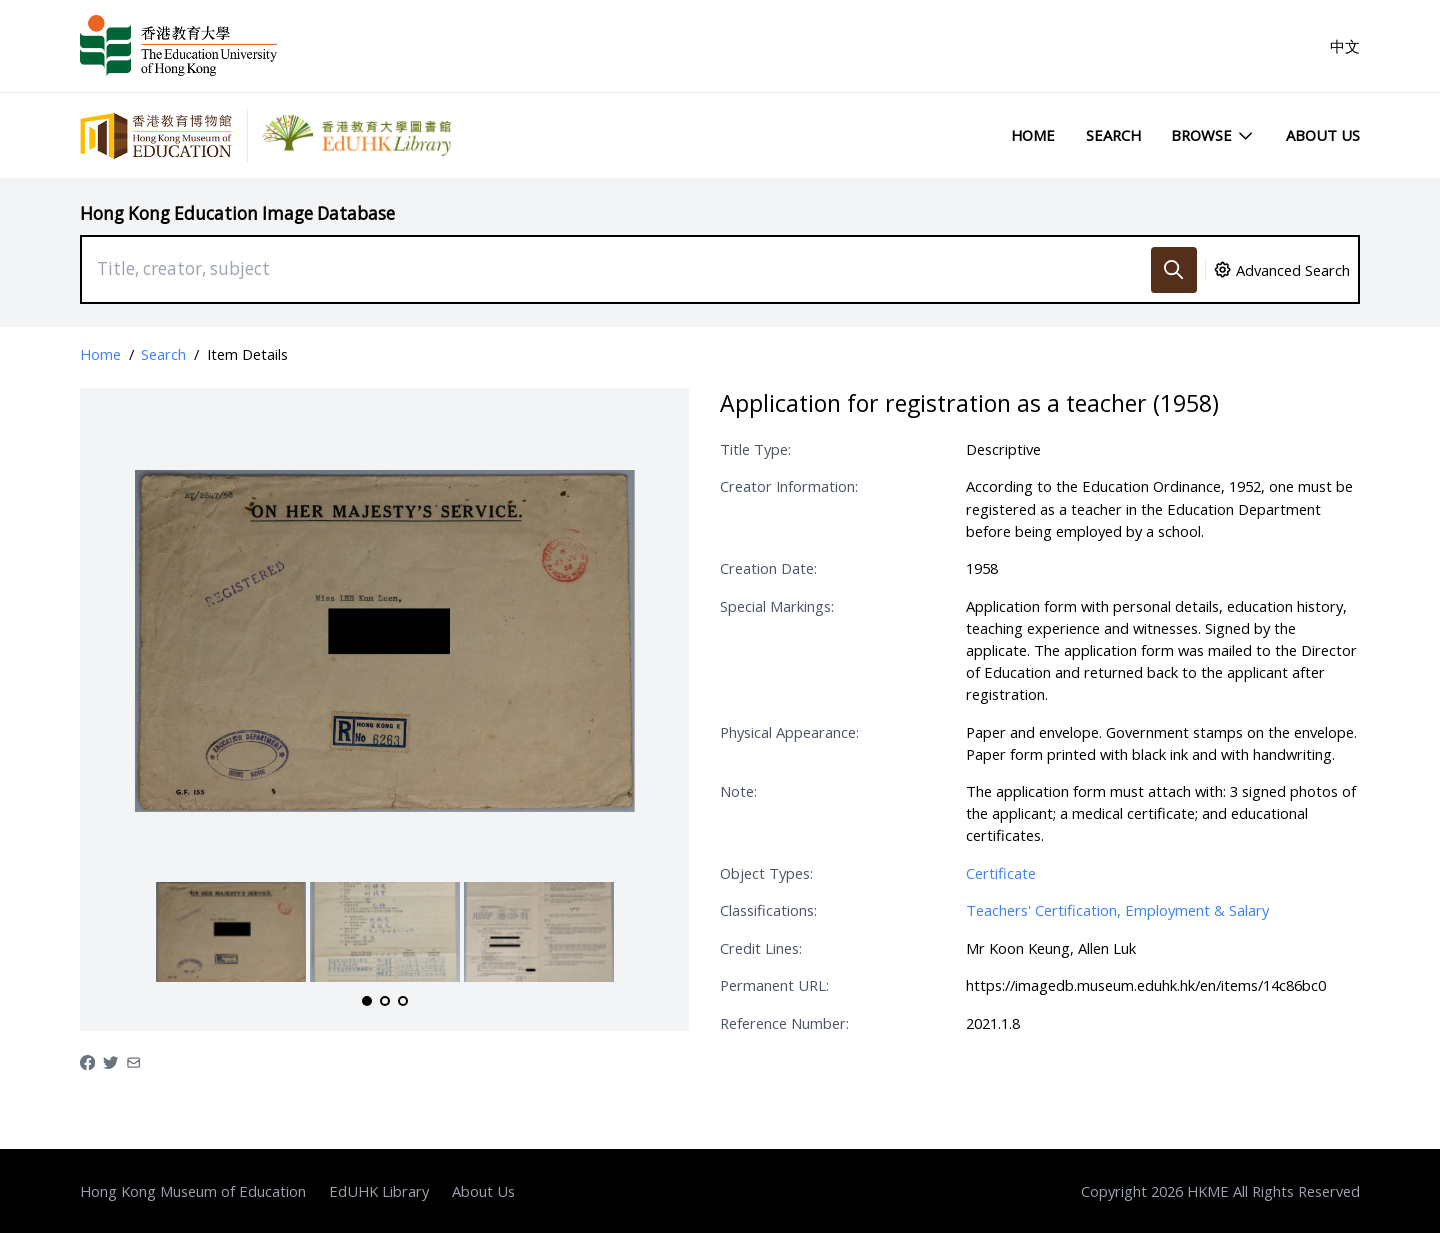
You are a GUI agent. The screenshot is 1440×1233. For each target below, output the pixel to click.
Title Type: (755, 449)
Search (1113, 135)
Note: (738, 791)
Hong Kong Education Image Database (237, 213)
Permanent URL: (774, 985)
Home (1033, 135)
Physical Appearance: (789, 732)
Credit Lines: (761, 948)
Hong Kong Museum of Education (193, 1191)
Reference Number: (784, 1023)
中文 (1345, 46)
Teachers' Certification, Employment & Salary (1117, 910)
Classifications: (768, 910)
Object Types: (766, 873)
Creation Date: (768, 568)
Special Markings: (777, 606)
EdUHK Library (379, 1191)
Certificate (1001, 873)
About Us (1323, 135)
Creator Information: (789, 486)
